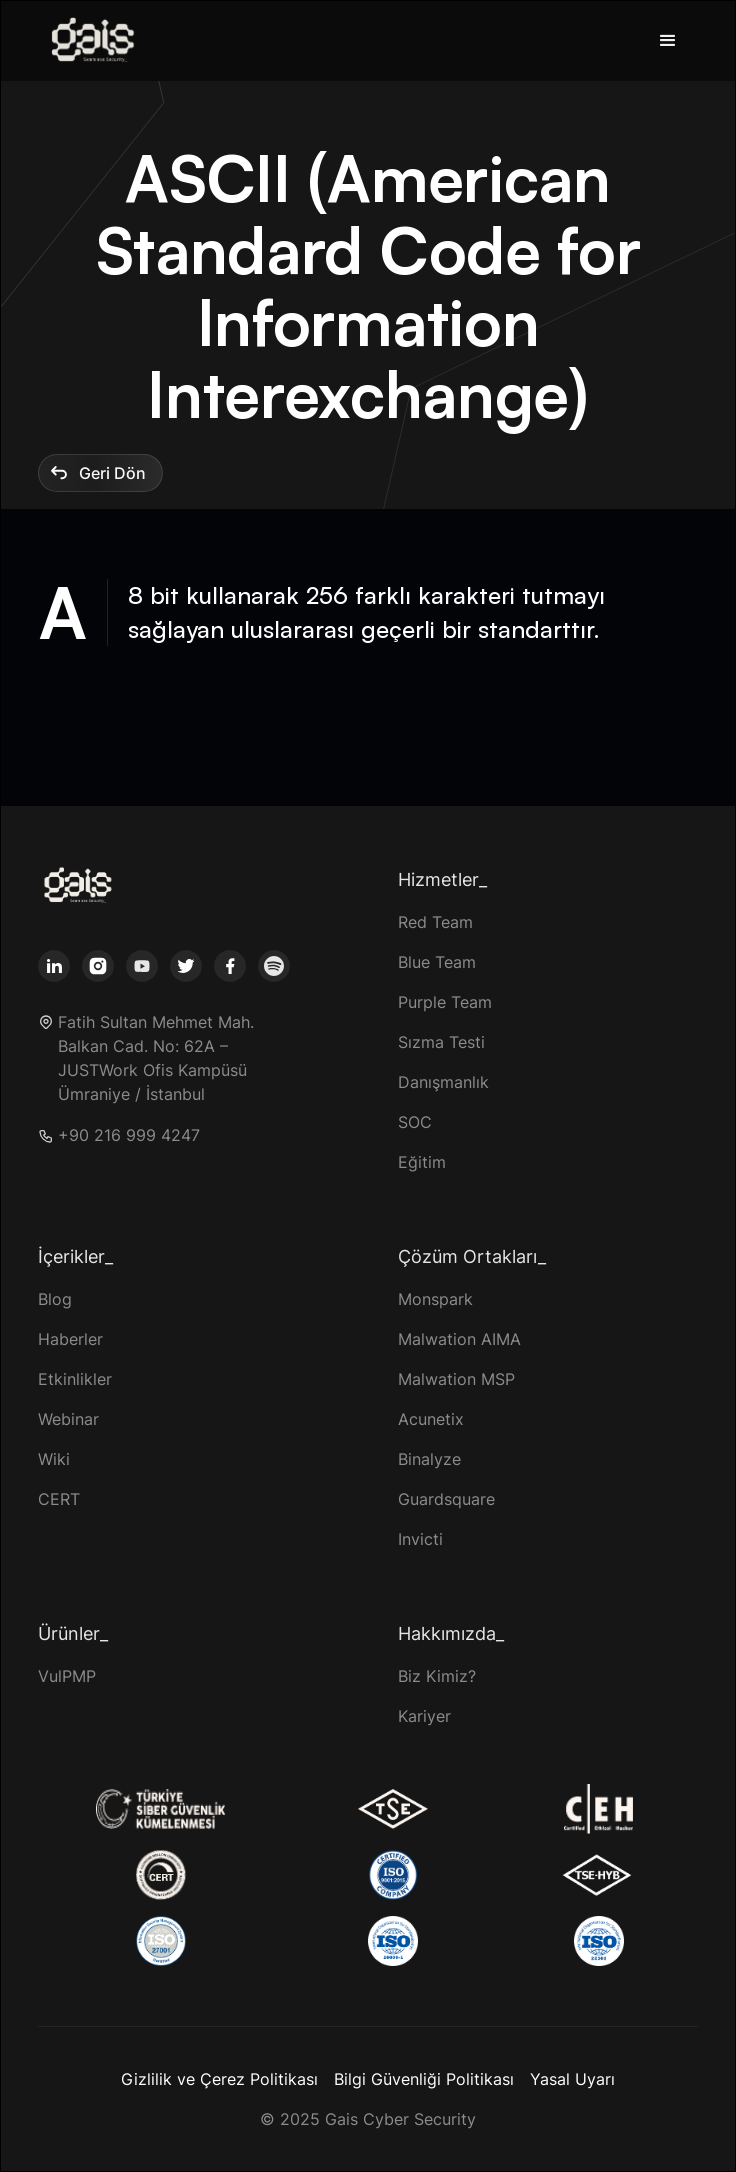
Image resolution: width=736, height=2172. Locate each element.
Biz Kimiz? (437, 1676)
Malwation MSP (456, 1379)
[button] (668, 41)
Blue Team (437, 962)
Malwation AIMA (459, 1339)
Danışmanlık (443, 1082)
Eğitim (422, 1162)
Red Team (435, 922)
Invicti (420, 1539)
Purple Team (445, 1002)
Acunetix (431, 1419)
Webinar (68, 1419)
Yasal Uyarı (572, 2079)
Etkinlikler (75, 1379)
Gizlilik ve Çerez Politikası (219, 2079)
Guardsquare (446, 1499)
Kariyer (424, 1716)
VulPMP (67, 1676)
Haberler (70, 1339)
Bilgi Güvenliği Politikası (424, 2079)
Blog (55, 1299)
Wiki (54, 1459)
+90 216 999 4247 (129, 1135)
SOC (415, 1122)
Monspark (435, 1299)
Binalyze (429, 1459)
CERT (59, 1499)
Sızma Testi (441, 1042)
